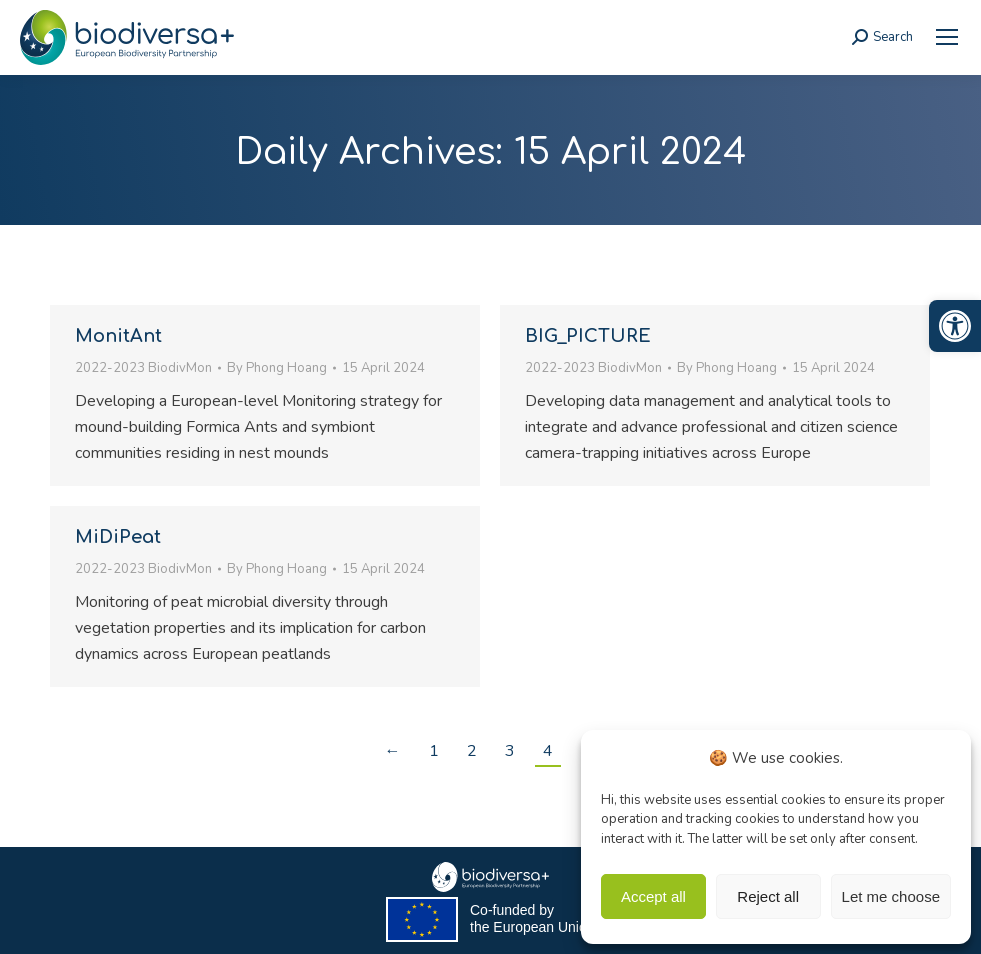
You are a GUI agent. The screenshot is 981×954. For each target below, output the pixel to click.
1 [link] (434, 751)
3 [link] (510, 751)
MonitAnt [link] (118, 336)
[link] (955, 326)
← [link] (393, 751)
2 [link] (472, 751)
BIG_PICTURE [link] (588, 336)
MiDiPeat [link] (118, 537)
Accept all (653, 896)
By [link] (277, 368)
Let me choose (891, 896)
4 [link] (548, 751)
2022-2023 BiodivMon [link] (143, 368)
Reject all (768, 896)
